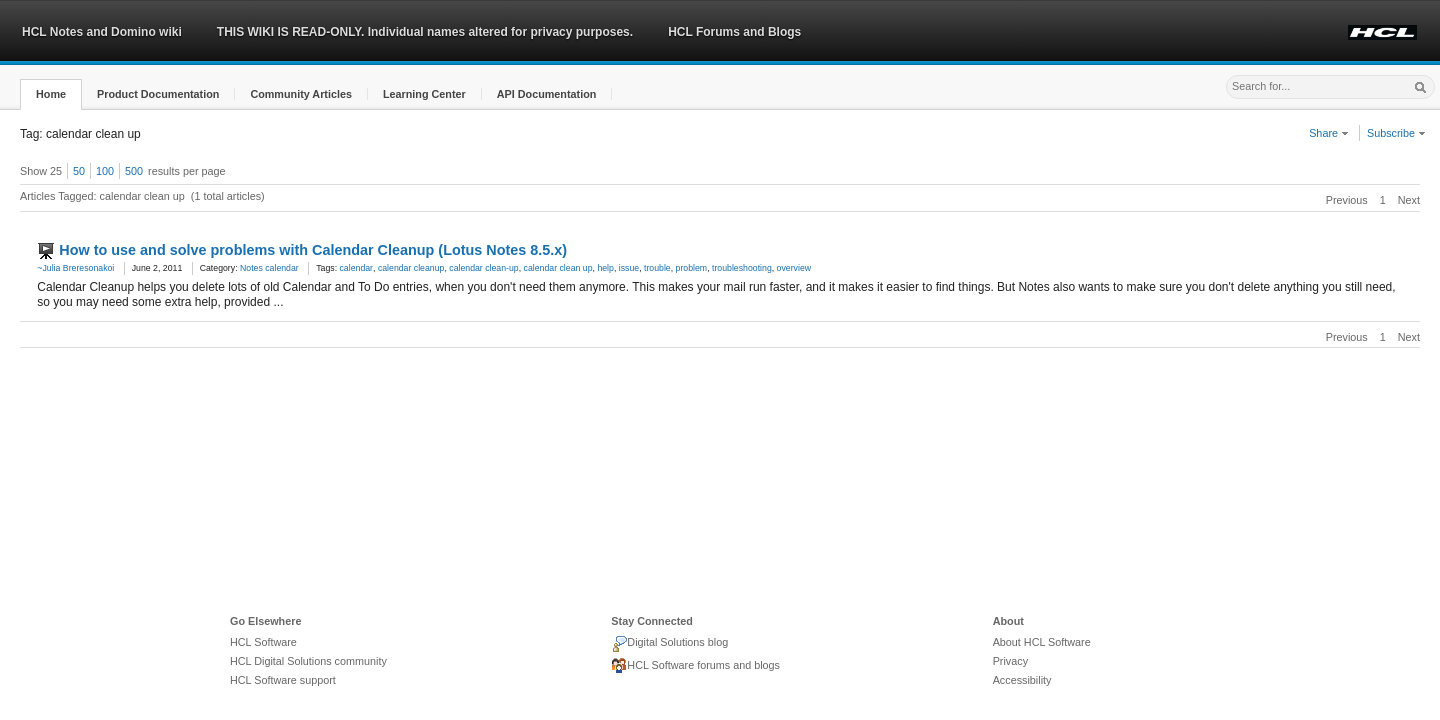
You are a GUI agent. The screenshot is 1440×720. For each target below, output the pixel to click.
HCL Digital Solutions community (308, 661)
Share (1329, 133)
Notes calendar (269, 268)
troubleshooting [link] (742, 268)
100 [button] (105, 171)
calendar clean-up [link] (483, 268)
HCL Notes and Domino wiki (102, 32)
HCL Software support (283, 680)
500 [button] (134, 171)
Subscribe (1396, 133)
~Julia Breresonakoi (75, 268)
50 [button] (79, 171)
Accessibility (1022, 680)
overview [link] (794, 268)
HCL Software (263, 642)
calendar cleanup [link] (411, 268)
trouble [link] (657, 268)
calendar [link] (357, 268)
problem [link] (692, 268)
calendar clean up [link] (558, 268)
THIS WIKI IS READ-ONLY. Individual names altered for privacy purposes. (425, 32)
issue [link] (629, 268)
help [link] (605, 268)
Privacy (1010, 661)
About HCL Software (1042, 642)
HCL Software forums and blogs (695, 666)
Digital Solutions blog (669, 644)
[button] (51, 94)
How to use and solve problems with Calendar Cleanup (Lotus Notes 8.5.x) (313, 250)
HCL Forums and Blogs (734, 32)
